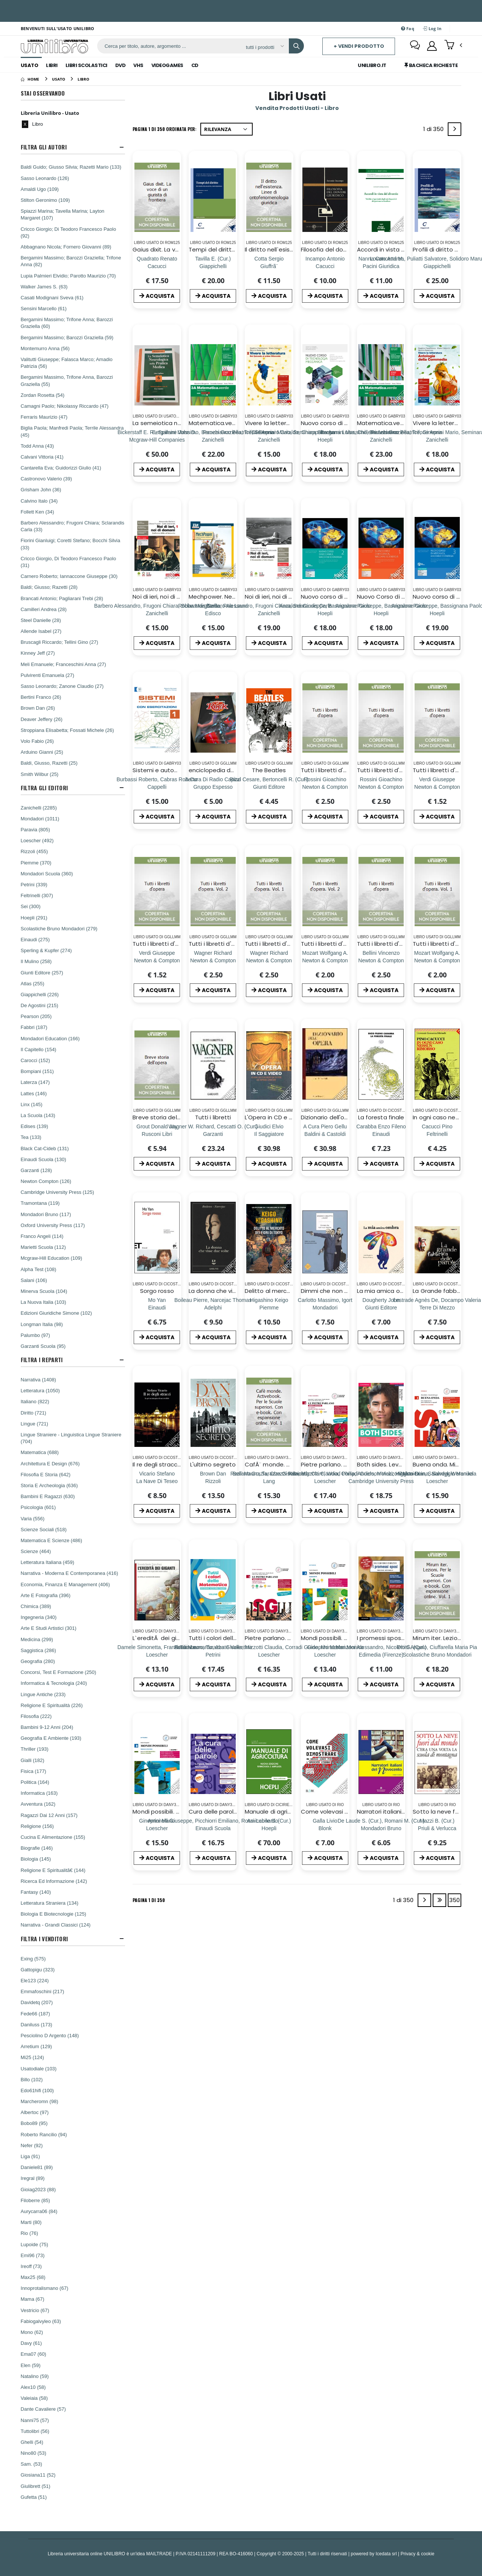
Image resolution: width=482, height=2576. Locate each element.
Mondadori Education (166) (50, 1038)
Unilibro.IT (372, 65)
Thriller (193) (35, 1748)
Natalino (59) (35, 2376)
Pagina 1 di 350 (149, 1900)
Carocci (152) (35, 1060)
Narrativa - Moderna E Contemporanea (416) (69, 1573)
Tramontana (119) (40, 1203)
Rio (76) (29, 2233)
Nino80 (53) (33, 2452)
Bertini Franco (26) (41, 697)
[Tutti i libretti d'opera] (381, 960)
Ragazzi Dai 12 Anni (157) (49, 1815)
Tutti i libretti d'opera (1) (391, 770)
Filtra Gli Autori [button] (44, 147)
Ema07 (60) (33, 2353)
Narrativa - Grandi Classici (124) (56, 1924)
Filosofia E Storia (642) (45, 1474)
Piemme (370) (36, 862)
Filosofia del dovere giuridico (341, 249)
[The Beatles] (269, 787)
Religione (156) (37, 1826)
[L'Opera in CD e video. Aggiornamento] (269, 1134)
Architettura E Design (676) (50, 1463)
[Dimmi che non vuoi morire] (325, 1307)
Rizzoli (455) (34, 851)
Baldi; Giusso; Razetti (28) (49, 587)
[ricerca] (168, 45)
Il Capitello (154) (38, 1049)
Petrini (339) (34, 884)
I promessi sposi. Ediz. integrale (400, 1638)
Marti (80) (31, 2222)
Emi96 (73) (33, 2255)
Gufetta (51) (34, 2497)
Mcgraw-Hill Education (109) (51, 1257)
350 (454, 1900)
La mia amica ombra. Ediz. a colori (404, 1291)
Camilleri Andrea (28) (44, 609)
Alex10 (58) (33, 2387)
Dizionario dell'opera (329, 1117)
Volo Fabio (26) (37, 741)
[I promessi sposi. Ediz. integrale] (381, 1654)
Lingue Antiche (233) (43, 1694)
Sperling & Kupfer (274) (46, 950)
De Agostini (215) (39, 1005)
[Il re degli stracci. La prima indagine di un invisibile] (157, 1481)
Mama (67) (32, 2299)
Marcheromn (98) (39, 2101)
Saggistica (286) (38, 1650)
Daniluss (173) (36, 2024)
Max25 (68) (33, 2277)
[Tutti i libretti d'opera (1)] (381, 787)
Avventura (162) (38, 1803)
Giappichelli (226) (40, 994)
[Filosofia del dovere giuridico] (325, 266)
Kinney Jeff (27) (38, 652)
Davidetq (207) (37, 2002)
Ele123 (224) (35, 1980)
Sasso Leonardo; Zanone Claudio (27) (62, 686)
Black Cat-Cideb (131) (45, 1148)
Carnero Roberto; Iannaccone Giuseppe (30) (69, 576)
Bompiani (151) (37, 1071)
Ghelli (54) (32, 2442)
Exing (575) (33, 1958)
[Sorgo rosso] (157, 1307)
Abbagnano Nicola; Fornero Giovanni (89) (66, 246)
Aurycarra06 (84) (39, 2211)
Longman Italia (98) (42, 1324)
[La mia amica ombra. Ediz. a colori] (381, 1307)
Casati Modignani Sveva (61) (52, 297)
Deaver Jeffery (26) (42, 719)
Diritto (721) (33, 1412)
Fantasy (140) (36, 1892)
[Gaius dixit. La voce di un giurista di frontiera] (157, 266)
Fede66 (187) (35, 2013)
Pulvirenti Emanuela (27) (47, 675)
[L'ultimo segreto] (213, 1481)
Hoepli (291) (34, 917)
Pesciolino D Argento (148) (50, 2035)
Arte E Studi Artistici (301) (48, 1628)
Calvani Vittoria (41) (42, 456)
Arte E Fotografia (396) (45, 1595)
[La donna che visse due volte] (213, 1307)
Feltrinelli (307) (37, 895)
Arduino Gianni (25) (42, 751)
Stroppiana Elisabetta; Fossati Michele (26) (67, 730)
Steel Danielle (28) (41, 620)
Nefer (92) (32, 2145)
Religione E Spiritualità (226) (52, 1705)
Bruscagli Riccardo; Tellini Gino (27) (59, 642)
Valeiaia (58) (34, 2398)
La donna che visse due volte (230, 1291)
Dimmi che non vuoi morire (338, 1291)
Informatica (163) (39, 1792)
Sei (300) (31, 906)
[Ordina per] (226, 129)
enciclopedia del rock (219, 770)
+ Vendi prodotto (359, 46)
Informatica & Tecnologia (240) (54, 1683)
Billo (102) (32, 2079)
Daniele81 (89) (37, 2167)
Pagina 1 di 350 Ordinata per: (165, 129)
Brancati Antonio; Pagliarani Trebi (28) (62, 598)
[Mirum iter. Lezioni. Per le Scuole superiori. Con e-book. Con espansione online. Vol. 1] (437, 1654)
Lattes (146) (34, 1093)
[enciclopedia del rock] (213, 787)
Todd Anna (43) (37, 445)
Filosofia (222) (36, 1716)
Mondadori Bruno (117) (46, 1214)
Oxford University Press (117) (53, 1225)
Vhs (138, 65)
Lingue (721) (34, 1423)
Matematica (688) (40, 1452)
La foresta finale (381, 1117)
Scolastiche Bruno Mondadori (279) (59, 928)
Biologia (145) (36, 1858)
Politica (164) (35, 1782)
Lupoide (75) (34, 2244)
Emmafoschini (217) (42, 1991)
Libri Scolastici (86, 65)
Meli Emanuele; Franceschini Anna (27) (63, 664)
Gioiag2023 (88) (38, 2189)
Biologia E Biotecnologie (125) (53, 1913)
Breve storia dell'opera (164, 1117)
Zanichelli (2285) (39, 807)
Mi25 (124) (32, 2057)
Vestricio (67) (35, 2310)
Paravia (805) (35, 829)
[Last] (439, 1900)
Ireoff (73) (31, 2266)
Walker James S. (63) (44, 286)
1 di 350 (435, 130)
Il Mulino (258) (36, 961)
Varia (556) (32, 1518)
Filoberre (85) (35, 2200)
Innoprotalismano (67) (44, 2288)
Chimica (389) (36, 1606)
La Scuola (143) (38, 1115)
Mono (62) (32, 2332)
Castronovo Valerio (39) (46, 478)
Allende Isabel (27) (41, 631)
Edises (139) (34, 1126)
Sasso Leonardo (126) (45, 178)
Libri (52, 65)
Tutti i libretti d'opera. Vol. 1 (282, 944)
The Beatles (269, 770)
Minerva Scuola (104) (44, 1291)
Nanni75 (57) (35, 2420)
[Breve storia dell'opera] (156, 1134)
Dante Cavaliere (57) (43, 2408)
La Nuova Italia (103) (43, 1302)
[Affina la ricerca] (264, 47)
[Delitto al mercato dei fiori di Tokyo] (269, 1307)
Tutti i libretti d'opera (386, 944)
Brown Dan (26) (38, 707)
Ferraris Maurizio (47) (44, 416)
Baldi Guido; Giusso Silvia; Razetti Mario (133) (71, 166)
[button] (453, 45)
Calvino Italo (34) (39, 500)
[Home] (30, 79)
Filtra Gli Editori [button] (44, 788)
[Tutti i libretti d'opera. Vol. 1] (269, 960)
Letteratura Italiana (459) (47, 1562)
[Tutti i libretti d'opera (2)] (325, 787)
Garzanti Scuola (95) (43, 1346)
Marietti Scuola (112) (43, 1247)
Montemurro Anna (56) (45, 348)
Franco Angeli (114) (42, 1236)
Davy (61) (31, 2343)
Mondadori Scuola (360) (47, 873)
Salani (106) (34, 1280)
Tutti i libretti (213, 1117)
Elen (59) (31, 2365)
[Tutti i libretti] (213, 1134)
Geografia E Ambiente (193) (51, 1738)
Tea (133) (31, 1137)
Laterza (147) (35, 1082)
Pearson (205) (36, 1016)
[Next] (454, 129)
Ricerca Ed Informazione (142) (54, 1881)
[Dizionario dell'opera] (325, 1134)
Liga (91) (30, 2156)
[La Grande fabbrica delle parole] (437, 1307)
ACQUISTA (156, 296)
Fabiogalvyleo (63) (41, 2321)
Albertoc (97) (35, 2112)
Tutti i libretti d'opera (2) (335, 770)
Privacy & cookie (418, 2553)
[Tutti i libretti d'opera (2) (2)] (157, 960)
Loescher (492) (37, 840)
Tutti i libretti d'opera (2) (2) (172, 944)
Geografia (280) (38, 1661)
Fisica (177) (33, 1771)
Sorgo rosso (157, 1291)
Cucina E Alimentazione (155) (53, 1837)
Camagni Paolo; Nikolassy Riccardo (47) (64, 405)
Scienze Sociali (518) (44, 1529)
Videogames (167, 65)
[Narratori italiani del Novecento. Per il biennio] (380, 1828)
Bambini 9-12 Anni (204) (47, 1727)
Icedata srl (386, 2553)
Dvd (120, 65)
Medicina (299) (37, 1639)
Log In (432, 28)
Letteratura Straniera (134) (49, 1902)
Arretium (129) (36, 2046)
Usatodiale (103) (38, 2068)
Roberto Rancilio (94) (44, 2134)
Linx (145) (32, 1104)
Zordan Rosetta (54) (42, 395)
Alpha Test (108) (38, 1269)
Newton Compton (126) (46, 1181)
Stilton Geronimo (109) (45, 200)
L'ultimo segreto (213, 1464)
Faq (407, 28)
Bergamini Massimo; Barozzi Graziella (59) (67, 337)
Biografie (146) (37, 1847)
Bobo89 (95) (34, 2123)
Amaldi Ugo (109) (40, 189)
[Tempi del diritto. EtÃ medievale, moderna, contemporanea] (213, 266)
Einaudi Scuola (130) (43, 1159)
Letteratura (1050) (40, 1390)
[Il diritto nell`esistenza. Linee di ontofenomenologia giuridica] (269, 266)
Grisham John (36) (41, 489)
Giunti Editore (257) (42, 972)
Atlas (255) (32, 983)
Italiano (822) (35, 1401)
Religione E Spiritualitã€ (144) (53, 1870)
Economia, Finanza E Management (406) (65, 1584)
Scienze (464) (36, 1551)
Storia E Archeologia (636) (49, 1485)
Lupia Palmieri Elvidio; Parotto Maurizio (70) (68, 275)
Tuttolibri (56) (35, 2431)
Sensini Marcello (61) (44, 308)
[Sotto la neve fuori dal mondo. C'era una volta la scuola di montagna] (437, 1828)
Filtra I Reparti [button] (42, 1360)
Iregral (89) (33, 2178)
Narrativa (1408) (38, 1379)
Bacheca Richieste (431, 65)
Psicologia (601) (38, 1507)
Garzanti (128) (36, 1170)
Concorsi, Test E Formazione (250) (58, 1672)
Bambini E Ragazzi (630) (48, 1496)
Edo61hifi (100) (37, 2090)
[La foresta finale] (381, 1134)
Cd (194, 65)
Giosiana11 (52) (38, 2474)
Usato (29, 65)
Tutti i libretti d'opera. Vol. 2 (227, 944)
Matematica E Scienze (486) (51, 1540)
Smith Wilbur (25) (39, 774)
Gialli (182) (32, 1760)
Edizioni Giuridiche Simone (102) (56, 1312)
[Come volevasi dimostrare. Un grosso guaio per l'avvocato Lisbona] (325, 1828)
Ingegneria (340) (38, 1617)
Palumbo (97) (35, 1335)
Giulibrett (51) (35, 2486)
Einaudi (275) (35, 939)
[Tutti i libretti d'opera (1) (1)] (437, 787)
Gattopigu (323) (38, 1969)
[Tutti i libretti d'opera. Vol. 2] (213, 960)
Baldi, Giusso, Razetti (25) (49, 762)
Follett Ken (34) (37, 511)
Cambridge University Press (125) (57, 1192)
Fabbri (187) (34, 1027)
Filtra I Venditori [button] (44, 1939)
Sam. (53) (31, 2463)
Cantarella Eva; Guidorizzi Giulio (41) (61, 467)
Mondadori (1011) (40, 818)
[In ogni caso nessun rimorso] (437, 1134)
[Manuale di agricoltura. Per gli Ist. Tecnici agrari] (269, 1828)
